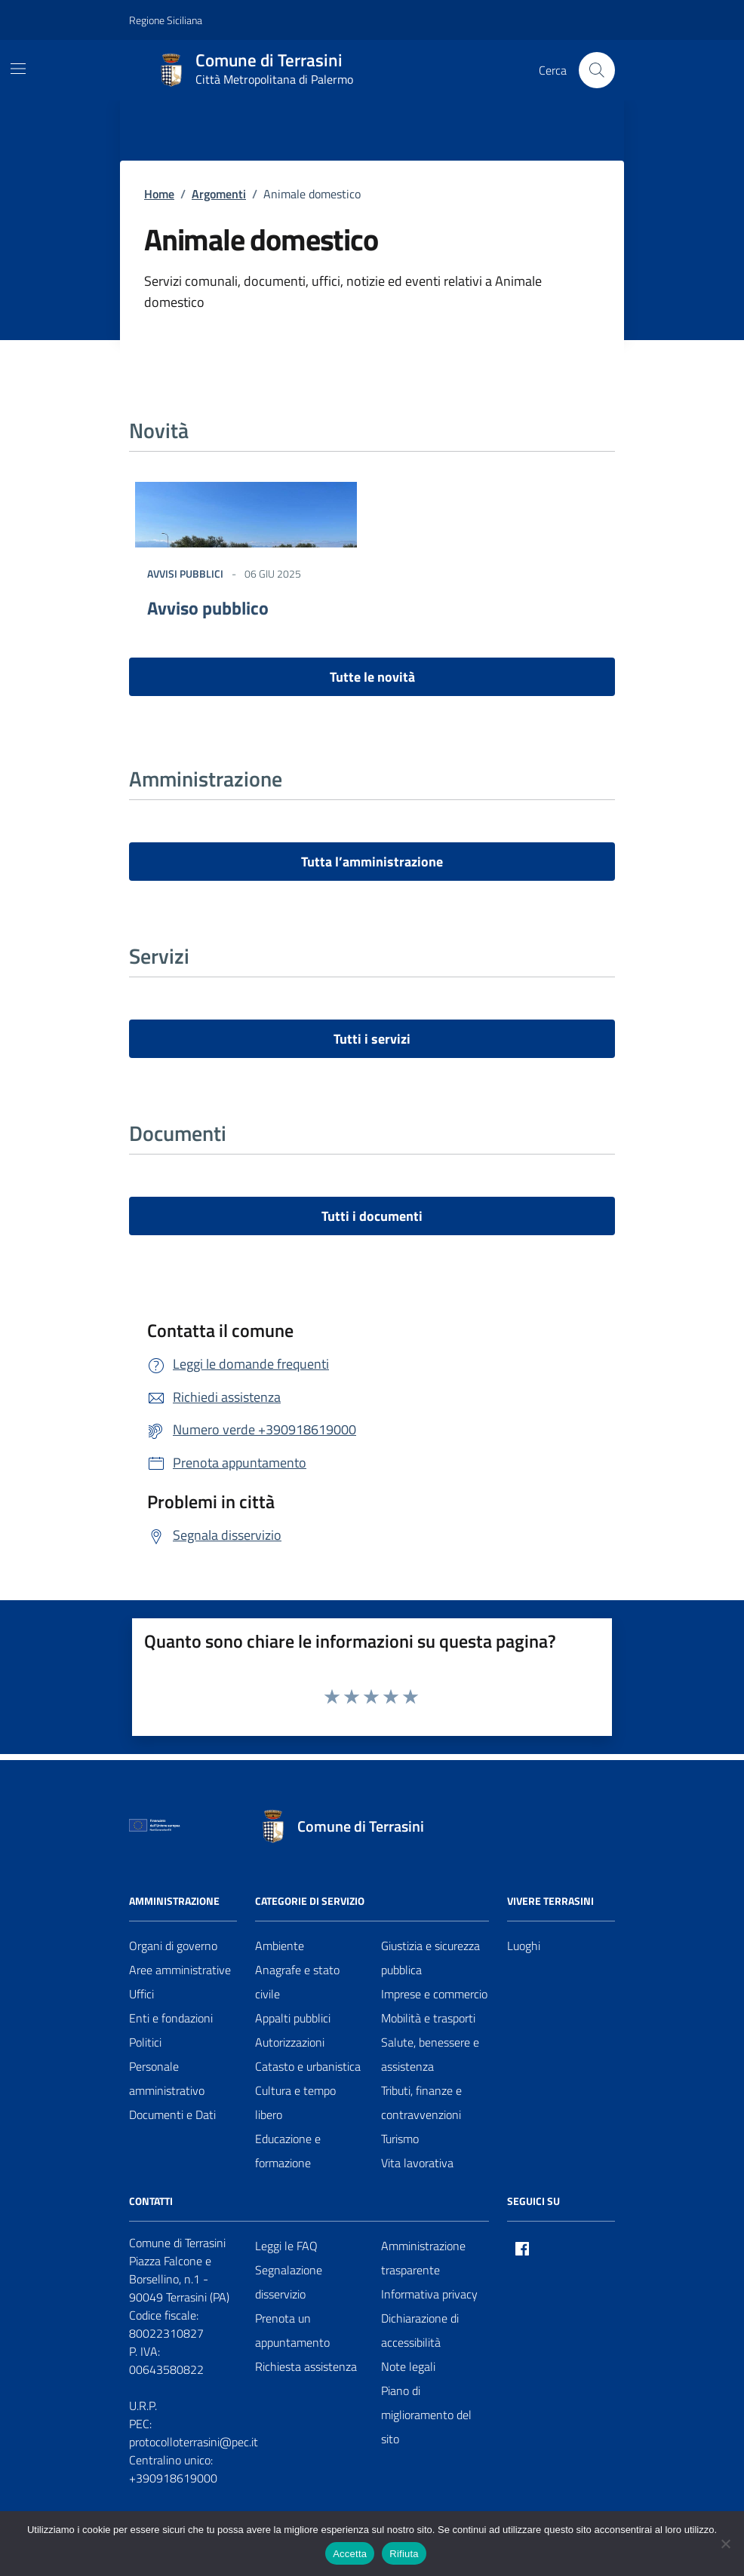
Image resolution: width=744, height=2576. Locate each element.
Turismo (400, 2139)
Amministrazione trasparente (423, 2258)
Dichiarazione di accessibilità (420, 2330)
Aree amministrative (180, 1970)
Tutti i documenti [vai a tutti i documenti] (372, 1216)
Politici (145, 2042)
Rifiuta (404, 2553)
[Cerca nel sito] (597, 70)
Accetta (350, 2553)
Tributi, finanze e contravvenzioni (421, 2102)
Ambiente (279, 1946)
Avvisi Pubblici (185, 573)
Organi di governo (173, 1946)
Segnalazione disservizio (288, 2282)
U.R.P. (143, 2406)
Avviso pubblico (208, 607)
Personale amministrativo (166, 2078)
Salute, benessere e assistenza (430, 2054)
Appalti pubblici (292, 2018)
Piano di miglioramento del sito (426, 2414)
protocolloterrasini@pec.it (193, 2442)
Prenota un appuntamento (292, 2330)
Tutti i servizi (372, 1039)
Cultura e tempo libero (295, 2102)
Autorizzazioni (289, 2042)
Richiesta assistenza (306, 2366)
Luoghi (523, 1946)
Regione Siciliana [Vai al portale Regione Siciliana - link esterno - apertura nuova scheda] (165, 20)
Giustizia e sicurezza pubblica (430, 1958)
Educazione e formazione (288, 2151)
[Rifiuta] (725, 2543)
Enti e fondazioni (171, 2018)
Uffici (141, 1994)
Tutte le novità (372, 677)
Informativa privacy (429, 2294)
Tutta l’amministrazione (372, 861)
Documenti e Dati (172, 2114)
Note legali (408, 2366)
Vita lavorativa (417, 2163)
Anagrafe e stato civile (297, 1982)
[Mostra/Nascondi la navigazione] (18, 69)
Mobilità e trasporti (428, 2018)
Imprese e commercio (434, 1994)
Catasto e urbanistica (308, 2066)
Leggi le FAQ (286, 2246)
